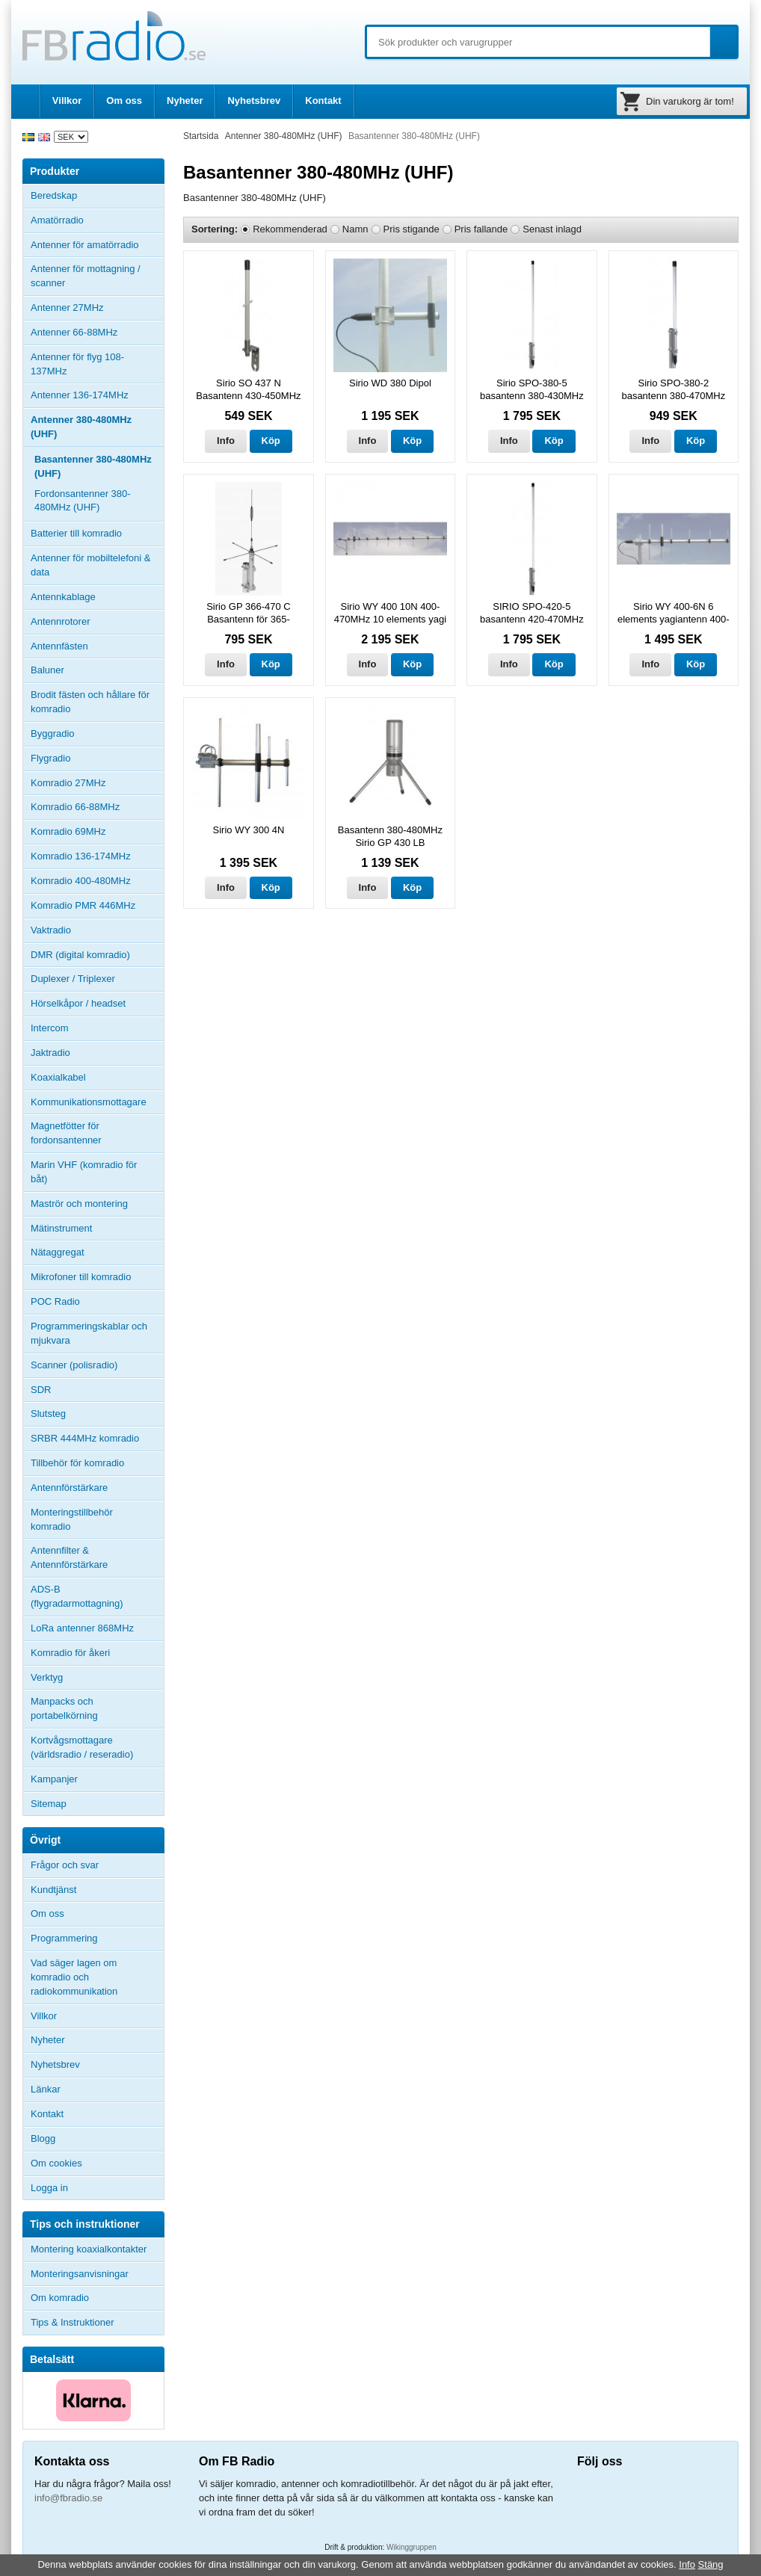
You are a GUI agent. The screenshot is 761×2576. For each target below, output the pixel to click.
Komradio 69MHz (68, 831)
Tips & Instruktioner (72, 2322)
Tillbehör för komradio (97, 1463)
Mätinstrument (61, 1228)
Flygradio (50, 758)
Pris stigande (411, 229)
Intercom (50, 1028)
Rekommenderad (290, 229)
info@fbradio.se (68, 2498)
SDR (41, 1389)
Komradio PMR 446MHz (83, 905)
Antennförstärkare (69, 1487)
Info (226, 440)
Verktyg (47, 1677)
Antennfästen (97, 646)
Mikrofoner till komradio (81, 1276)
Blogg (43, 2138)
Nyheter (185, 100)
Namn (355, 229)
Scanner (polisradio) (74, 1365)
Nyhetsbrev (253, 100)
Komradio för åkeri (70, 1652)
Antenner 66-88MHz (97, 333)
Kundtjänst (53, 1889)
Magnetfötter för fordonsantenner (66, 1133)
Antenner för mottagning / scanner (86, 275)
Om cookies (56, 2163)
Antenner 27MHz (97, 308)
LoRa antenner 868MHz (82, 1628)
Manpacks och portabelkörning (64, 1708)
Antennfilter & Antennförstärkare (69, 1557)
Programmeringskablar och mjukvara (89, 1333)
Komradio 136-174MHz (81, 856)
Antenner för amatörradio (97, 245)
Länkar (46, 2089)
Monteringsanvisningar (80, 2273)
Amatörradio (97, 220)
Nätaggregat (57, 1252)
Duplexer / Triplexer (73, 978)
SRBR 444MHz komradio (85, 1438)
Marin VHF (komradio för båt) (84, 1171)
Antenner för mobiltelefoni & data (90, 565)
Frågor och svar (65, 1865)
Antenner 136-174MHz (97, 395)
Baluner (47, 670)
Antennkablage (63, 596)
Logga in (49, 2187)
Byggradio (53, 733)
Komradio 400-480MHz (81, 880)
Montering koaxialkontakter (89, 2249)
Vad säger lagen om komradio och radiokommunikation (74, 1977)
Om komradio (60, 2297)
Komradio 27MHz (68, 782)
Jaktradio (50, 1052)
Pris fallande (481, 229)
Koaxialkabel (58, 1077)
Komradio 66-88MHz (75, 806)
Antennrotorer (60, 621)
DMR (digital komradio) (80, 954)
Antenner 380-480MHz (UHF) (97, 426)
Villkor (67, 100)
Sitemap (49, 1803)
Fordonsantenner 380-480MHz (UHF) (82, 500)
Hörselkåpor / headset (78, 1003)
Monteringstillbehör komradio (72, 1519)
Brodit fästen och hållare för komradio (90, 701)
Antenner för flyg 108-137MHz (77, 364)
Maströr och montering (79, 1203)
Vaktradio (51, 930)
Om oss (124, 100)
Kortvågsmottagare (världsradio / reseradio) (82, 1747)
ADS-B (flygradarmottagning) (77, 1596)
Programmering (64, 1938)
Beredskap (54, 195)
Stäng (711, 2564)
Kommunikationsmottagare (89, 1102)
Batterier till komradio (76, 533)
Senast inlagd (552, 229)
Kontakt (323, 100)
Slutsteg (48, 1413)
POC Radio (55, 1301)
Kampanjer (54, 1779)
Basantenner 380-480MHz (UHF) (93, 466)
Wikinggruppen (411, 2547)
